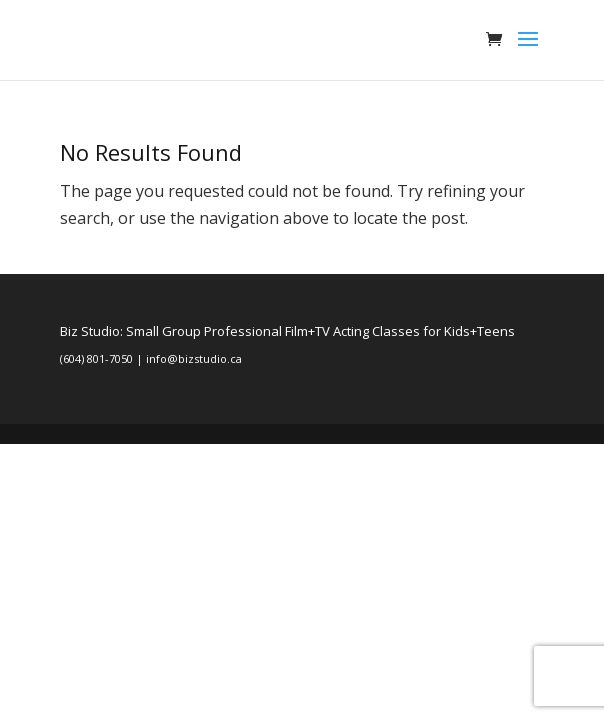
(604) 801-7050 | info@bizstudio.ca (151, 358)
